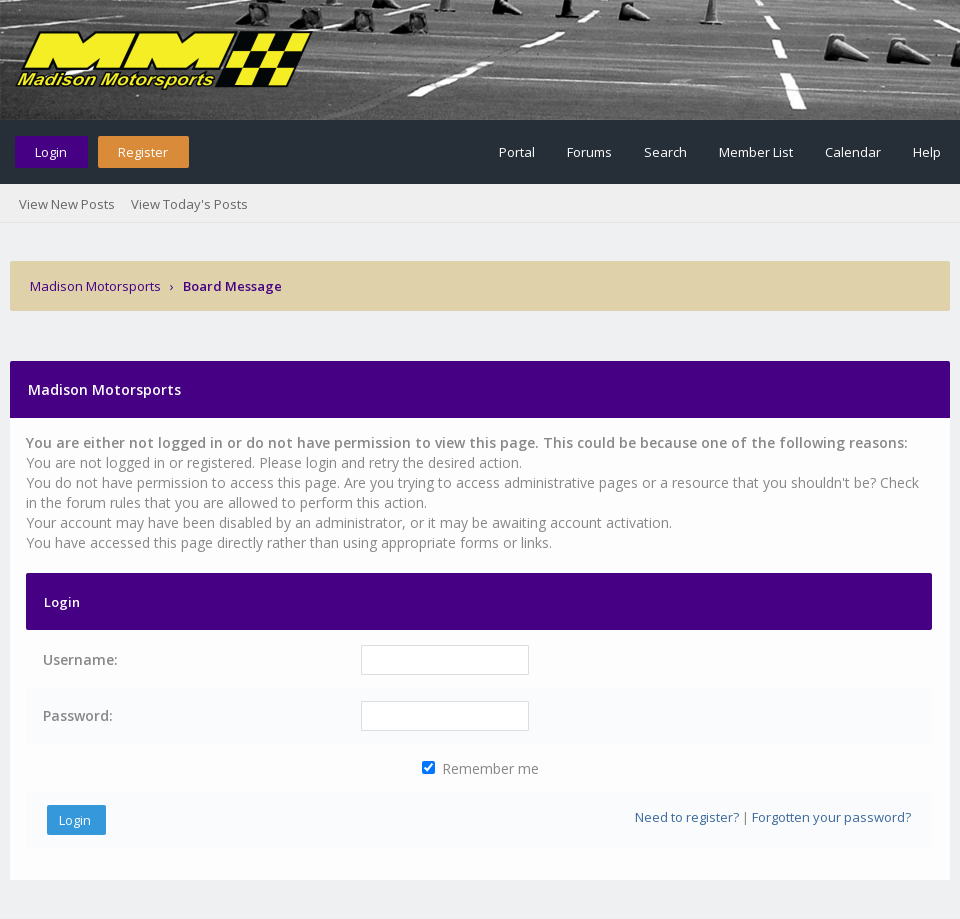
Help (927, 152)
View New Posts (67, 204)
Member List (756, 152)
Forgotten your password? (831, 817)
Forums (589, 152)
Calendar (853, 152)
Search (665, 152)
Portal (517, 152)
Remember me (480, 768)
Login (51, 152)
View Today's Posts (189, 204)
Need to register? (687, 817)
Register (143, 152)
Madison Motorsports (95, 286)
